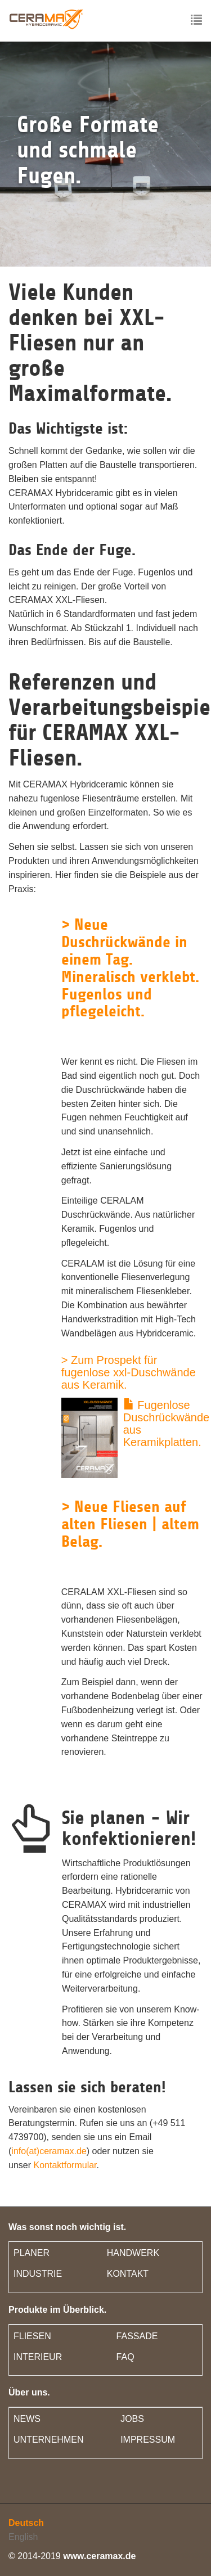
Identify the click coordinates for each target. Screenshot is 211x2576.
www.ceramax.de (99, 2556)
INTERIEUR (38, 2357)
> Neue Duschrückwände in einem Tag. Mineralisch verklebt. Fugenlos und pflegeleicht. (130, 968)
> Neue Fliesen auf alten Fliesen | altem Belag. (130, 1524)
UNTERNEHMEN (48, 2439)
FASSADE (137, 2336)
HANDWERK (133, 2253)
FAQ (125, 2357)
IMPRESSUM (147, 2439)
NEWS (27, 2419)
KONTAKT (128, 2273)
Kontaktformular (64, 2165)
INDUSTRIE (38, 2273)
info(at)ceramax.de (48, 2151)
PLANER (32, 2253)
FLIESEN (32, 2336)
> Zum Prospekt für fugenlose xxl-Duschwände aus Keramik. (128, 1372)
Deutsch (26, 2523)
